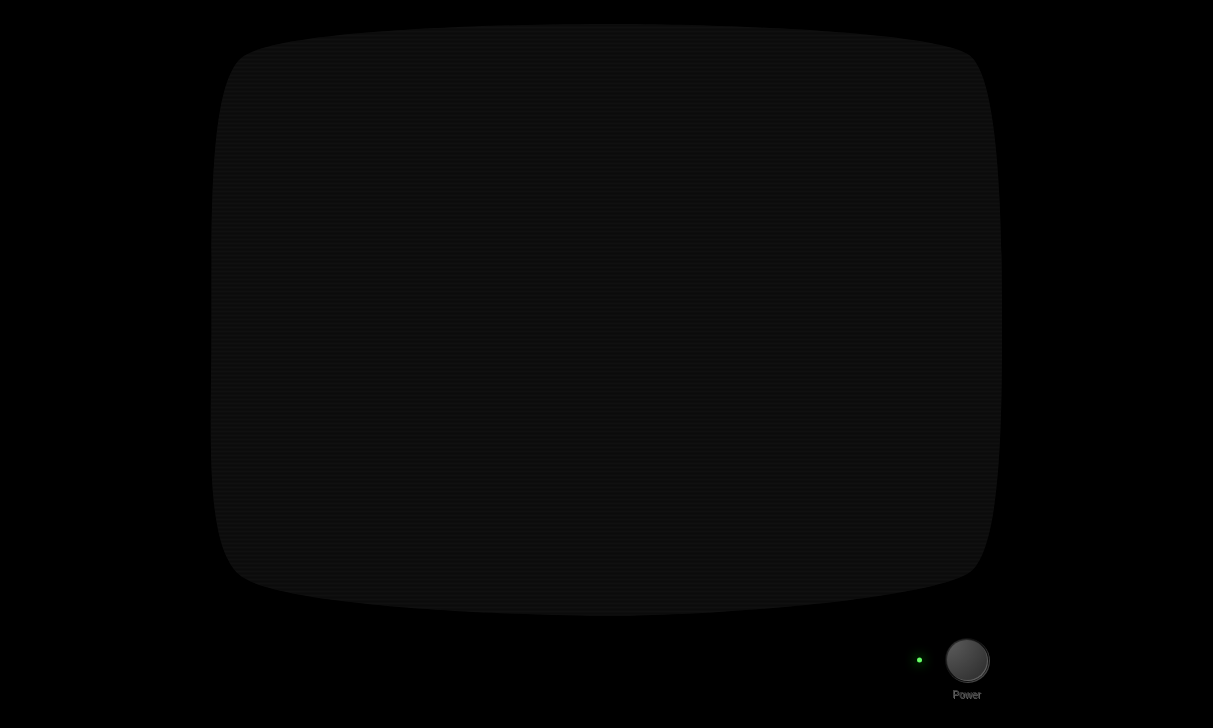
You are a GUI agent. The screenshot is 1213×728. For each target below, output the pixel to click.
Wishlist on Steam (420, 291)
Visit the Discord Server (483, 333)
